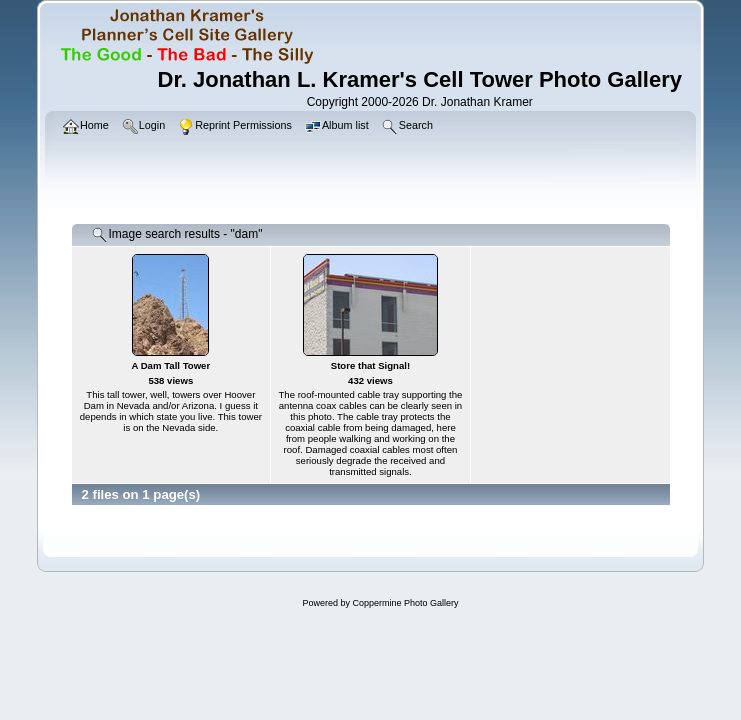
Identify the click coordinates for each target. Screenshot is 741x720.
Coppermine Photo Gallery (405, 603)
